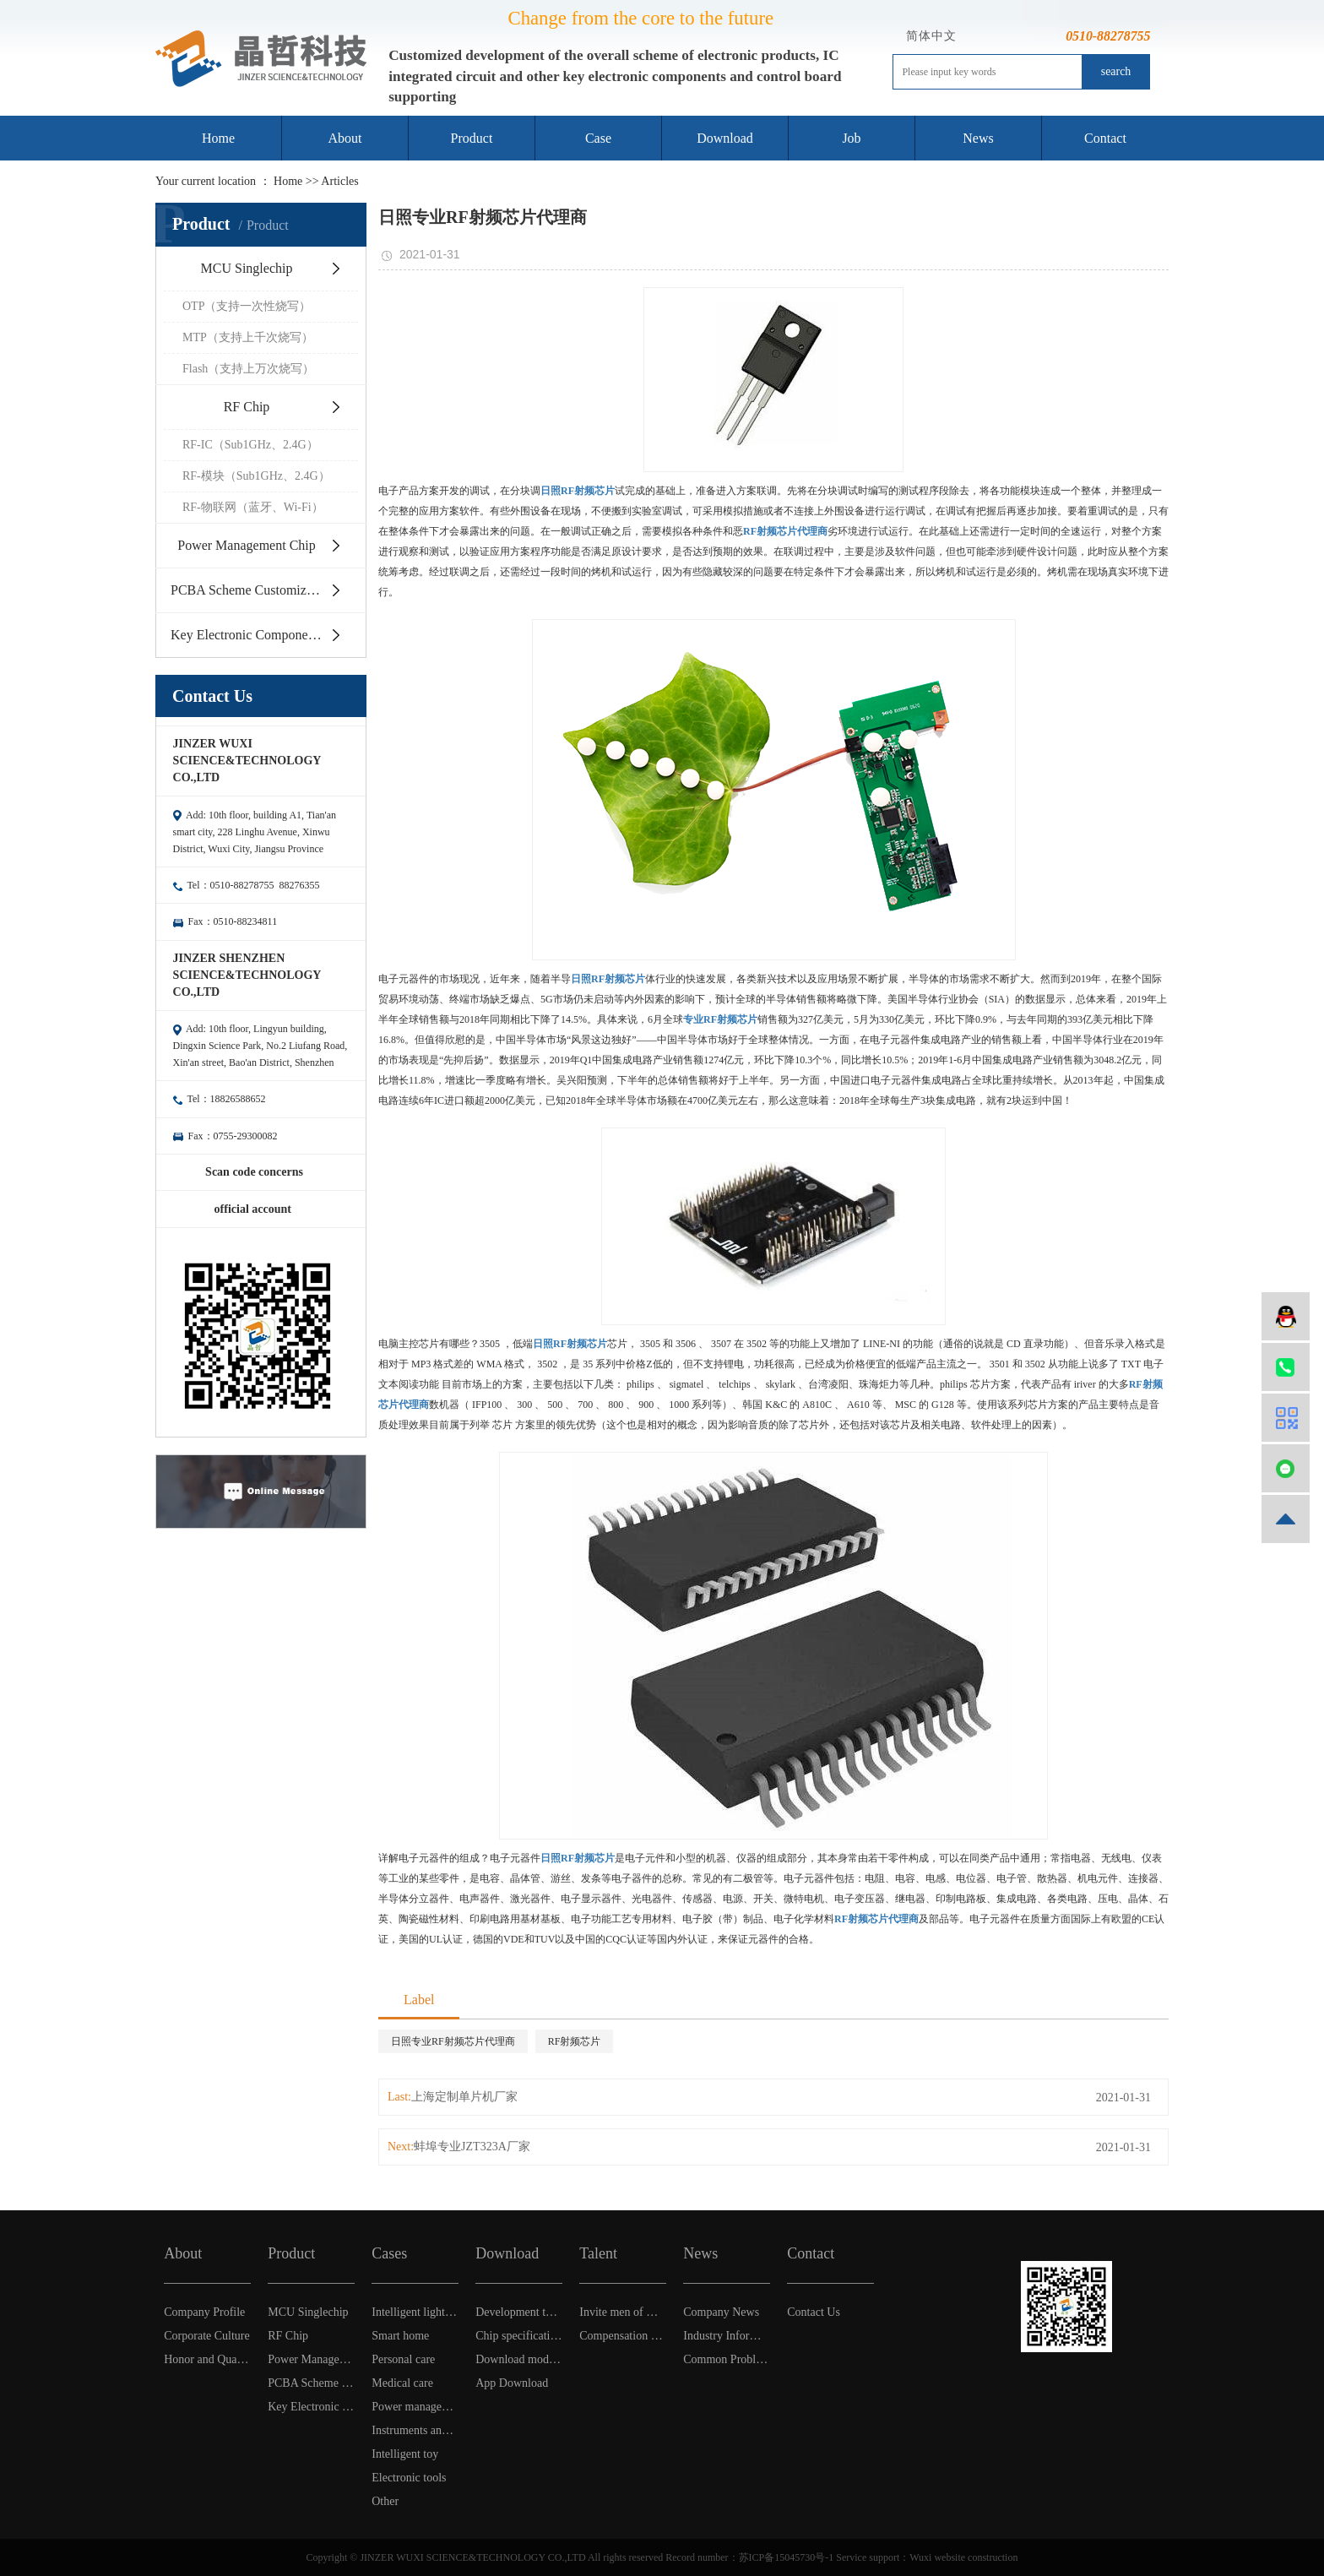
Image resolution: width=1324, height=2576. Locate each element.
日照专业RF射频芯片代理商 (453, 2041)
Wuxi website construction (963, 2557)
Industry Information (726, 2335)
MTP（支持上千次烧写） (247, 337)
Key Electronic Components (247, 635)
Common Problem (726, 2359)
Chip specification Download (518, 2335)
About (345, 138)
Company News (721, 2312)
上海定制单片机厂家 (464, 2096)
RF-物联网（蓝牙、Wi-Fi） (252, 507)
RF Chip (247, 406)
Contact (1105, 138)
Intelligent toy (405, 2454)
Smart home (400, 2335)
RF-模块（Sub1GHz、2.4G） (256, 476)
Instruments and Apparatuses (415, 2430)
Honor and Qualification (207, 2359)
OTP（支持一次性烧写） (246, 306)
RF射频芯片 (574, 2041)
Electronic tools (409, 2477)
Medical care (402, 2383)
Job (851, 138)
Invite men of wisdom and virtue (622, 2312)
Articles (339, 181)
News (978, 138)
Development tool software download (518, 2312)
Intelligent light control (415, 2312)
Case (598, 138)
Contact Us (813, 2312)
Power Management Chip (246, 545)
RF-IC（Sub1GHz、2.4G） (250, 444)
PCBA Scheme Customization (252, 590)
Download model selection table (518, 2359)
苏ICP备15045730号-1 (786, 2557)
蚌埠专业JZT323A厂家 (472, 2146)
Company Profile (204, 2312)
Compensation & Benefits (622, 2335)
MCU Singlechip (247, 268)
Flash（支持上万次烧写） (248, 368)
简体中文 (931, 36)
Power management (415, 2406)
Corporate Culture (206, 2335)
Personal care (403, 2359)
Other (385, 2501)
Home (218, 138)
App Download (511, 2383)
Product (472, 138)
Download (725, 138)
